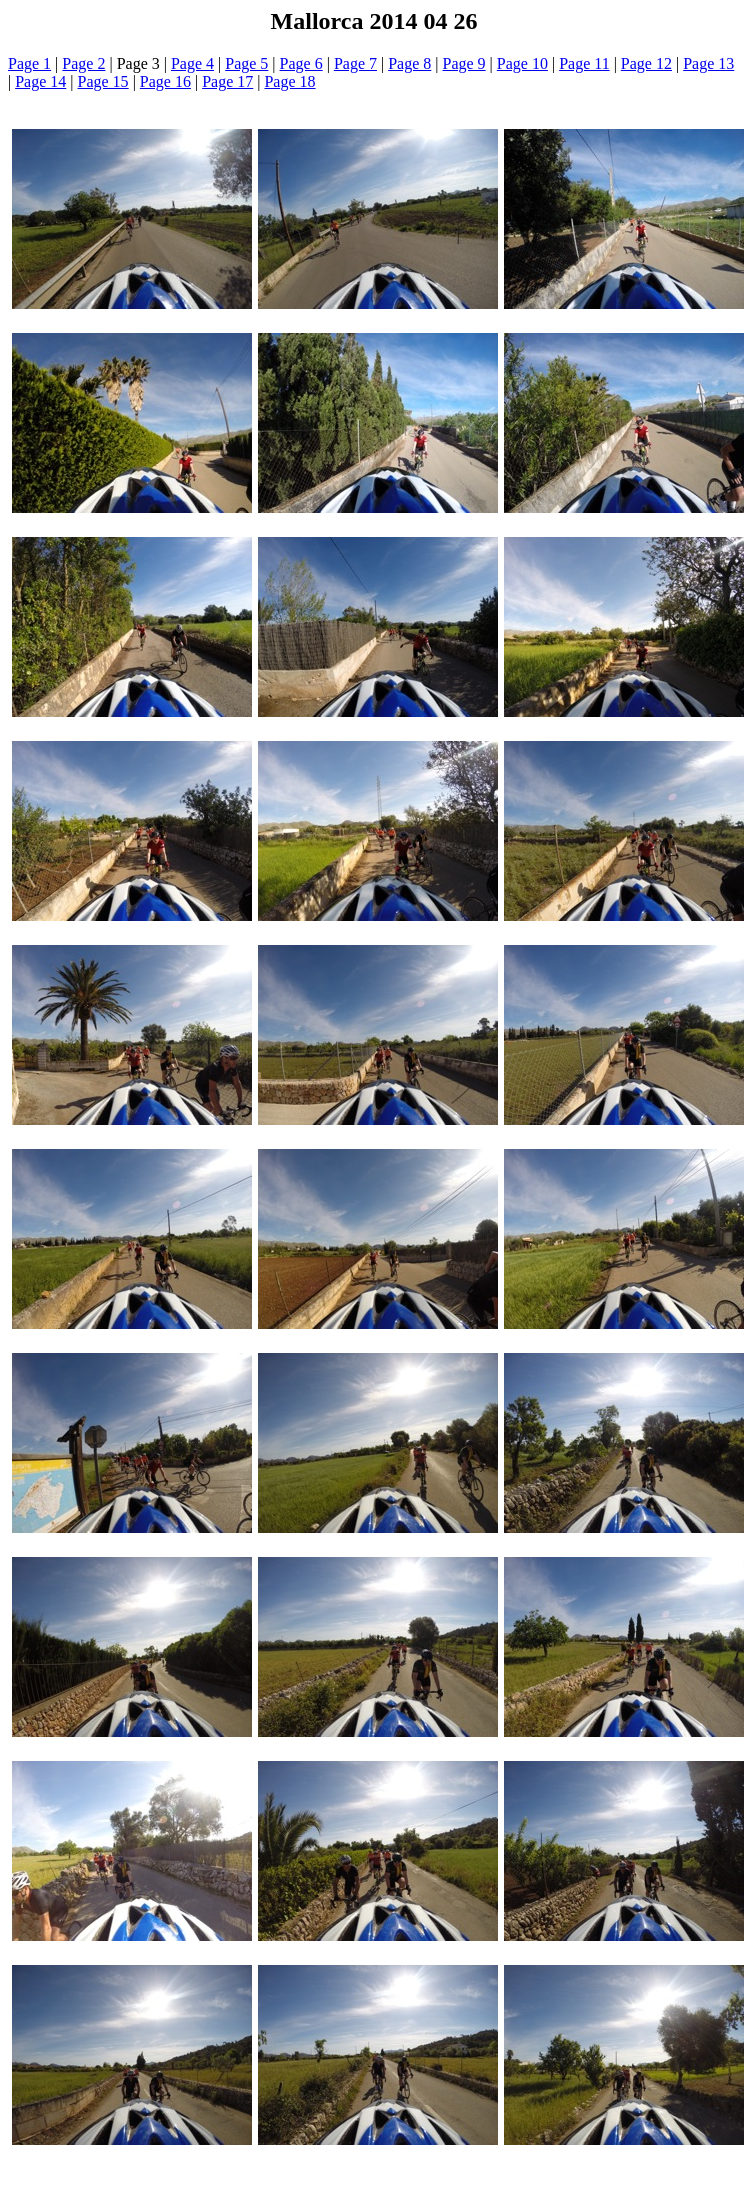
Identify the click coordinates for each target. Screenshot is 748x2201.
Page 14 (40, 81)
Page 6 (301, 63)
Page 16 (165, 81)
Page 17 (227, 81)
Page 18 (289, 81)
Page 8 (409, 63)
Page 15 (103, 81)
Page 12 (646, 63)
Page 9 (464, 63)
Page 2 (83, 63)
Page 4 (192, 63)
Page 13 (708, 63)
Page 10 (522, 63)
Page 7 (355, 63)
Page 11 (584, 63)
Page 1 (29, 63)
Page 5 (246, 63)
